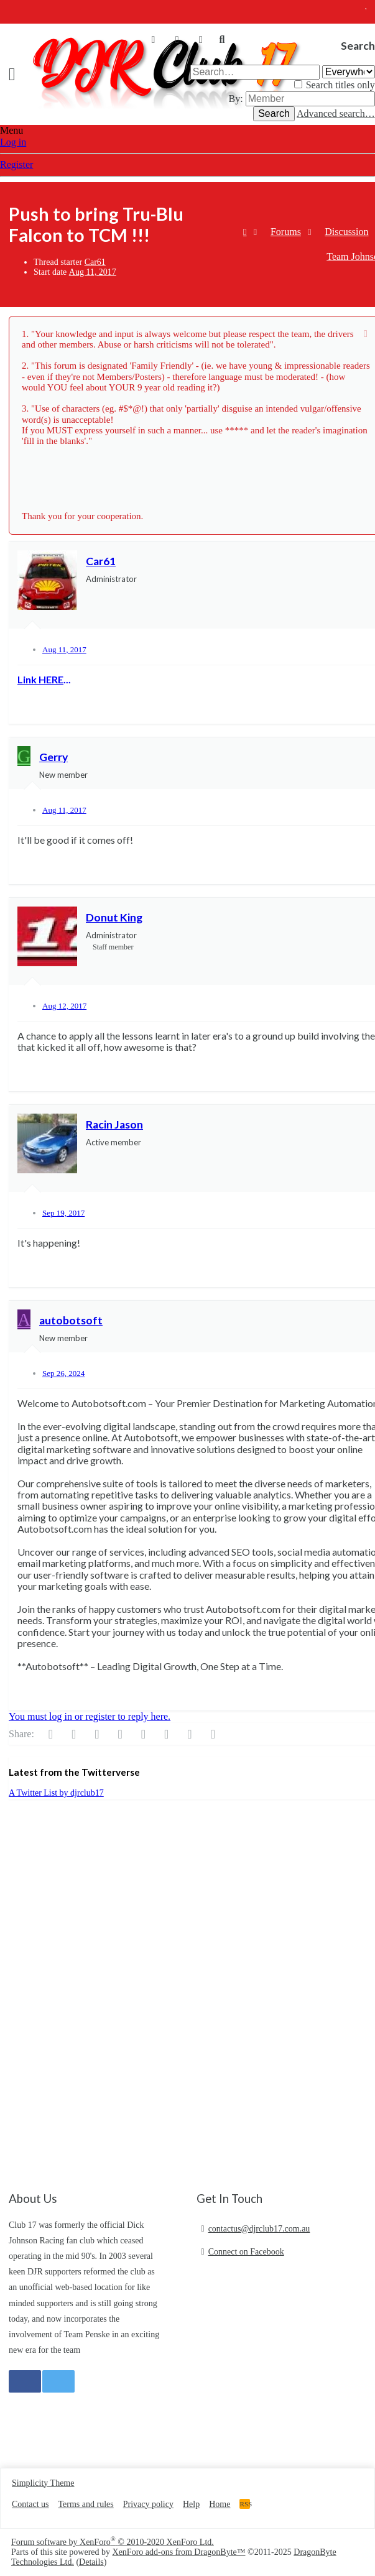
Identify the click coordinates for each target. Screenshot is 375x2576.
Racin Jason (114, 1124)
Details (91, 2562)
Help (191, 2504)
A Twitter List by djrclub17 (56, 1793)
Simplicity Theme (43, 2483)
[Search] (222, 39)
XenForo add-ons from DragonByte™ (179, 2552)
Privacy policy (148, 2504)
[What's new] (200, 39)
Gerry (53, 757)
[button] (16, 74)
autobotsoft (71, 1320)
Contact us (30, 2504)
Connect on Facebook (246, 2251)
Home (219, 2504)
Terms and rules (86, 2504)
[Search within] (348, 71)
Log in (13, 142)
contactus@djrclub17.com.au (259, 2228)
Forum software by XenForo (112, 2542)
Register (16, 164)
